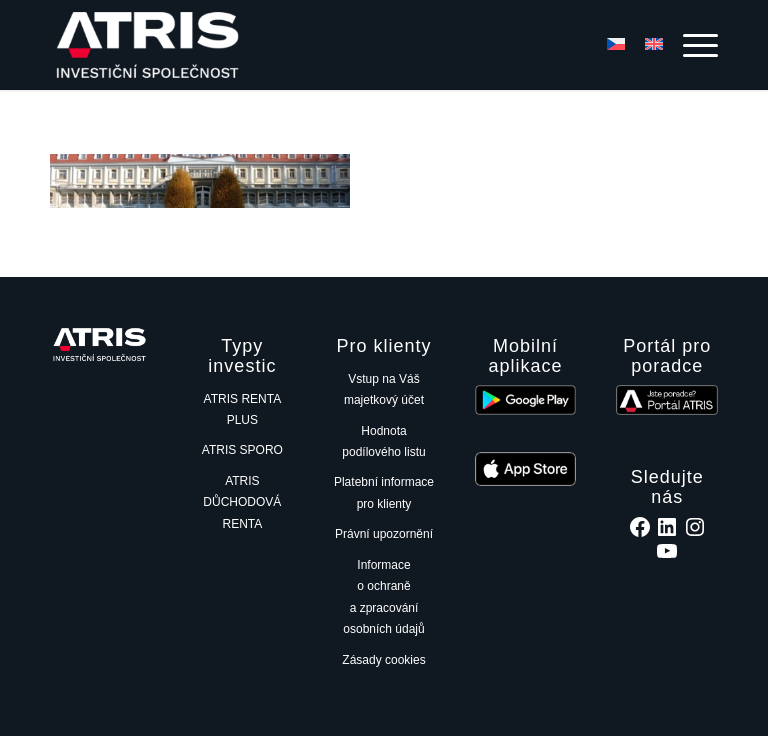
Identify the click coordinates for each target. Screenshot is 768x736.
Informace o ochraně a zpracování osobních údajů (383, 597)
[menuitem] (690, 45)
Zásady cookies (383, 660)
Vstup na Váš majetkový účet (384, 389)
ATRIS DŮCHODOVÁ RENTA (242, 502)
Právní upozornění (384, 534)
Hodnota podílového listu (383, 441)
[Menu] (690, 45)
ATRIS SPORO (242, 450)
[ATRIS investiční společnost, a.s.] (150, 45)
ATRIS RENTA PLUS (243, 409)
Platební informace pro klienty (384, 492)
